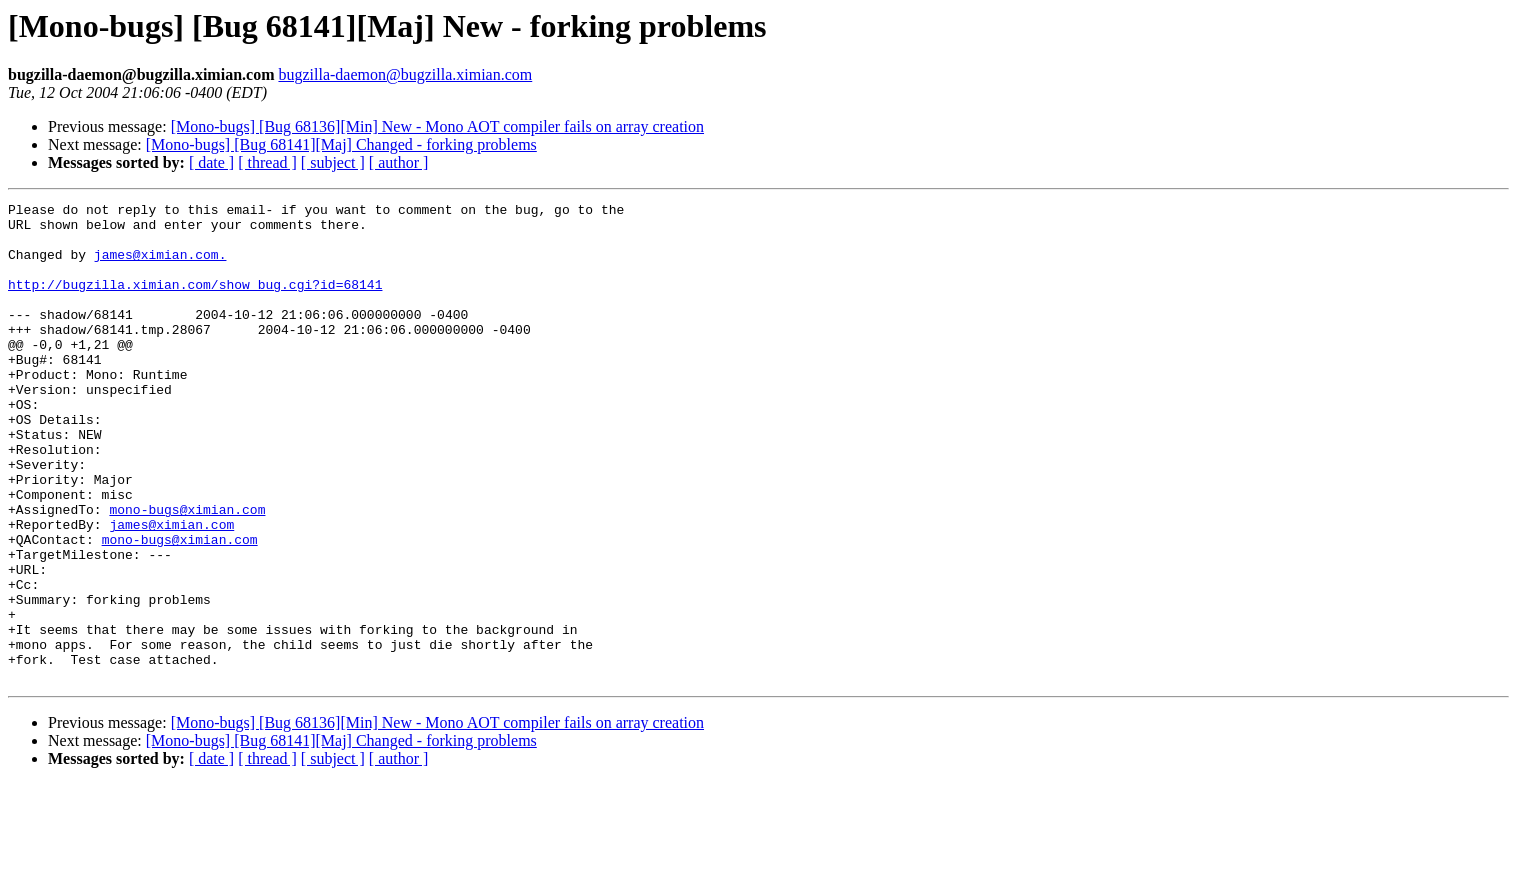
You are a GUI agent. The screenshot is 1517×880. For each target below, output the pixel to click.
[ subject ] (333, 162)
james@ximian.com (171, 590)
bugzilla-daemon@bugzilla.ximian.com (405, 74)
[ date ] (211, 162)
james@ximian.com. (160, 266)
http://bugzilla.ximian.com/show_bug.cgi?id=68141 (195, 302)
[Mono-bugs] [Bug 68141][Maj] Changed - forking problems (341, 144)
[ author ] (399, 162)
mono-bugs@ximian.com (187, 572)
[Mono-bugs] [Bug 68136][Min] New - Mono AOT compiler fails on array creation (437, 126)
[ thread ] (267, 162)
